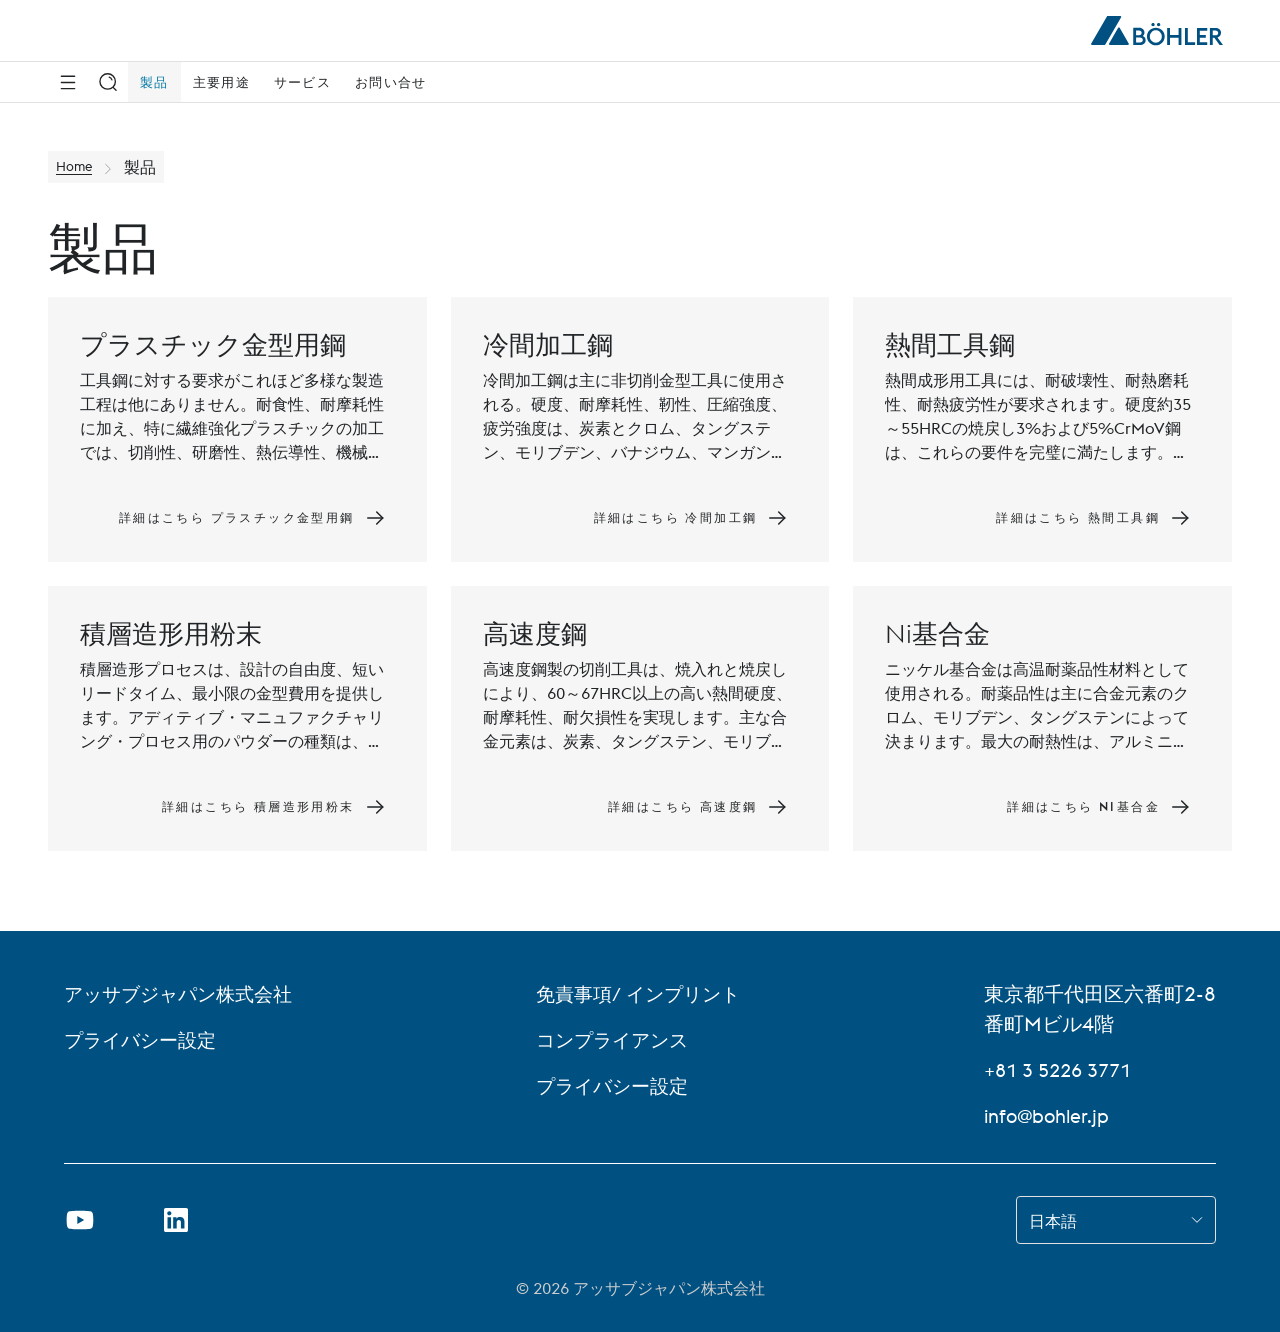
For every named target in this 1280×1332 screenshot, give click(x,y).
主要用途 (221, 82)
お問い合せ (391, 82)
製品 (154, 82)
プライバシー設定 (144, 1039)
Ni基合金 (937, 633)
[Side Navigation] (68, 82)
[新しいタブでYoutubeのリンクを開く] (80, 1220)
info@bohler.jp (1050, 1115)
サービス (302, 82)
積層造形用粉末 (171, 633)
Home (78, 167)
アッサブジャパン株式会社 (184, 993)
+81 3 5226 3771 (1063, 1069)
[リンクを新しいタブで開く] (176, 1220)
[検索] (108, 82)
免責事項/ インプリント (644, 993)
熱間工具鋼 (950, 344)
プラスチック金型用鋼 (213, 344)
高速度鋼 (535, 633)
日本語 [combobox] (1053, 1221)
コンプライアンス (617, 1039)
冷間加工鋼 (548, 344)
